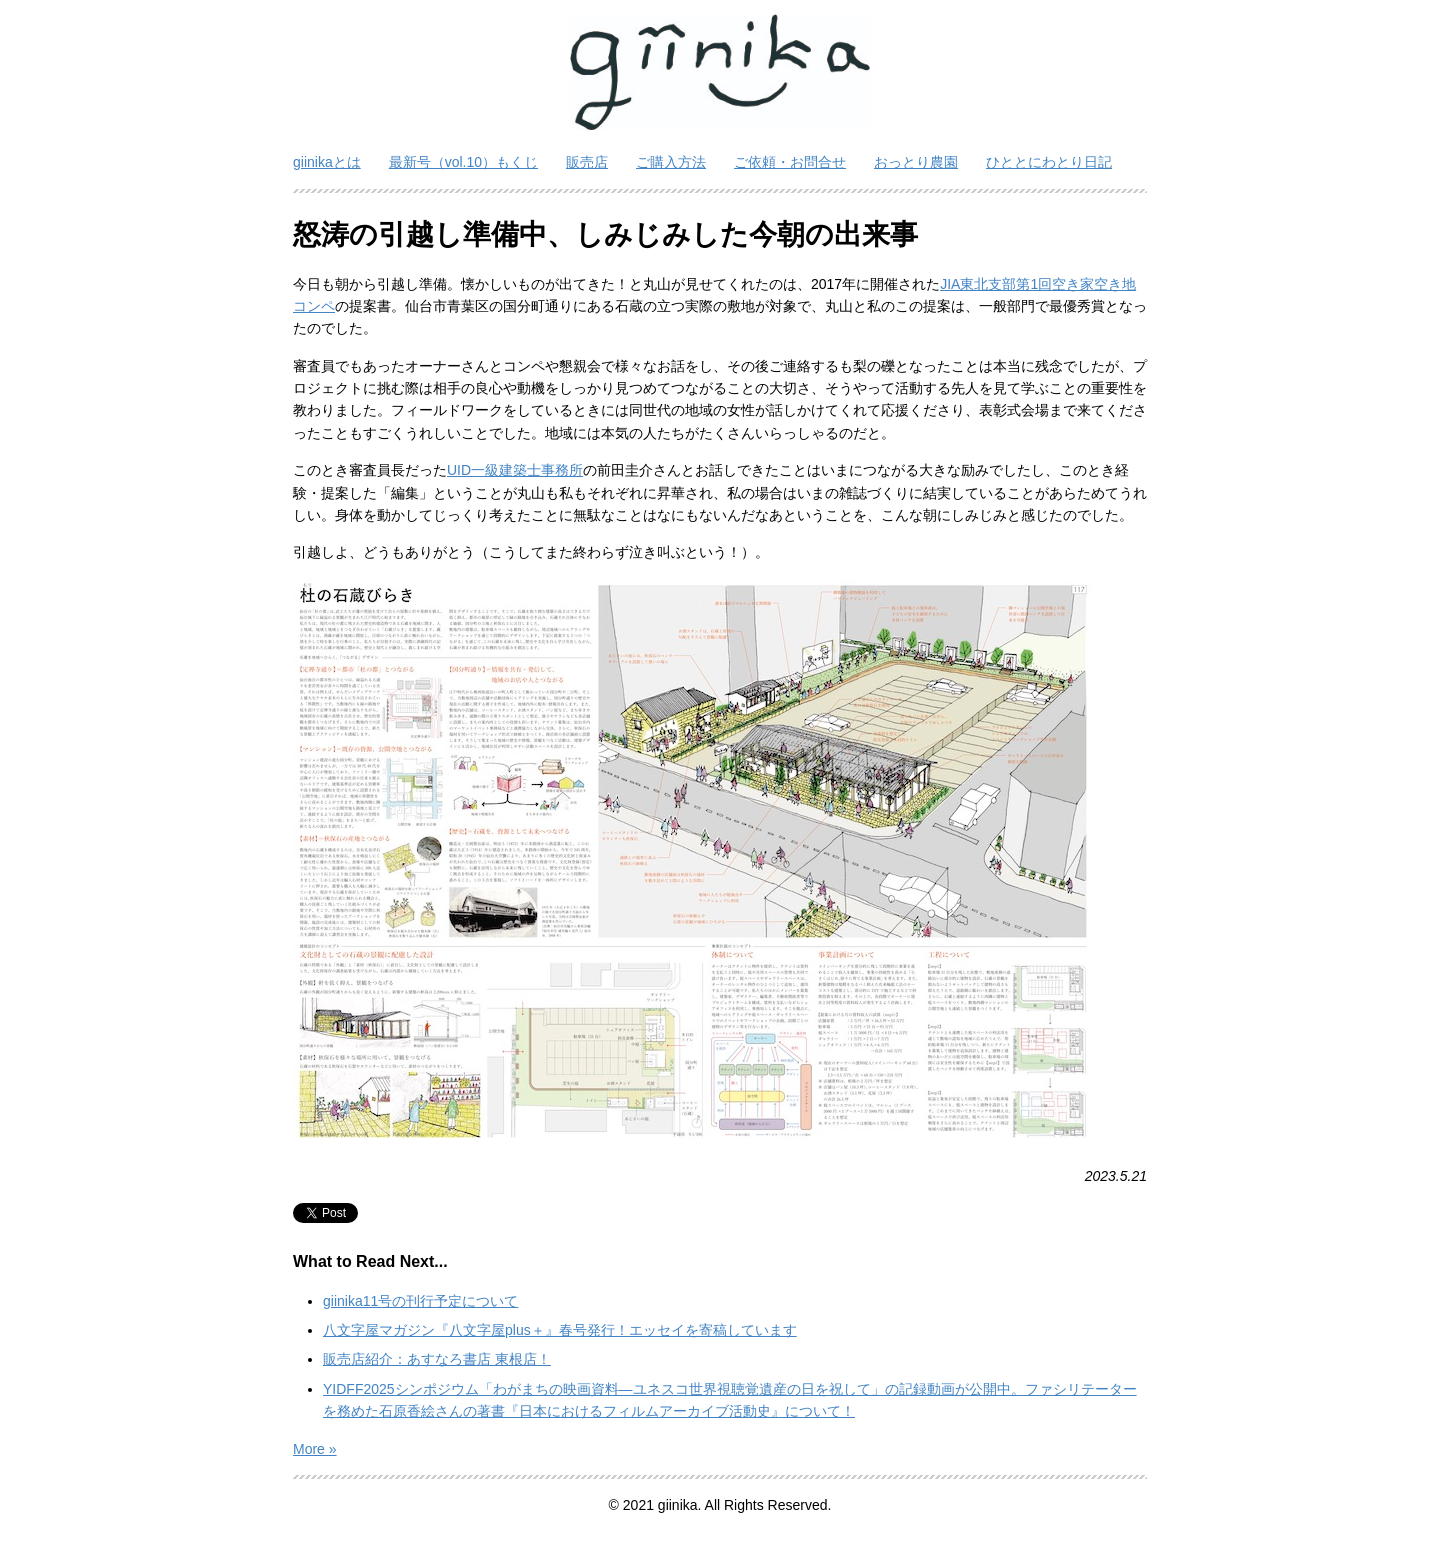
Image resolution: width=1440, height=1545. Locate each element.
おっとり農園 (916, 162)
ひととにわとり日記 (1049, 162)
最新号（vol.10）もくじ (463, 162)
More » (315, 1449)
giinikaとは (327, 162)
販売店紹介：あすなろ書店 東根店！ (437, 1359)
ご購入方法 (671, 162)
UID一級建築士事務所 (515, 470)
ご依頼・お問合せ (790, 162)
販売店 (587, 162)
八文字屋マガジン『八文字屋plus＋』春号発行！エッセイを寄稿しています (560, 1330)
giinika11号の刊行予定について (420, 1301)
